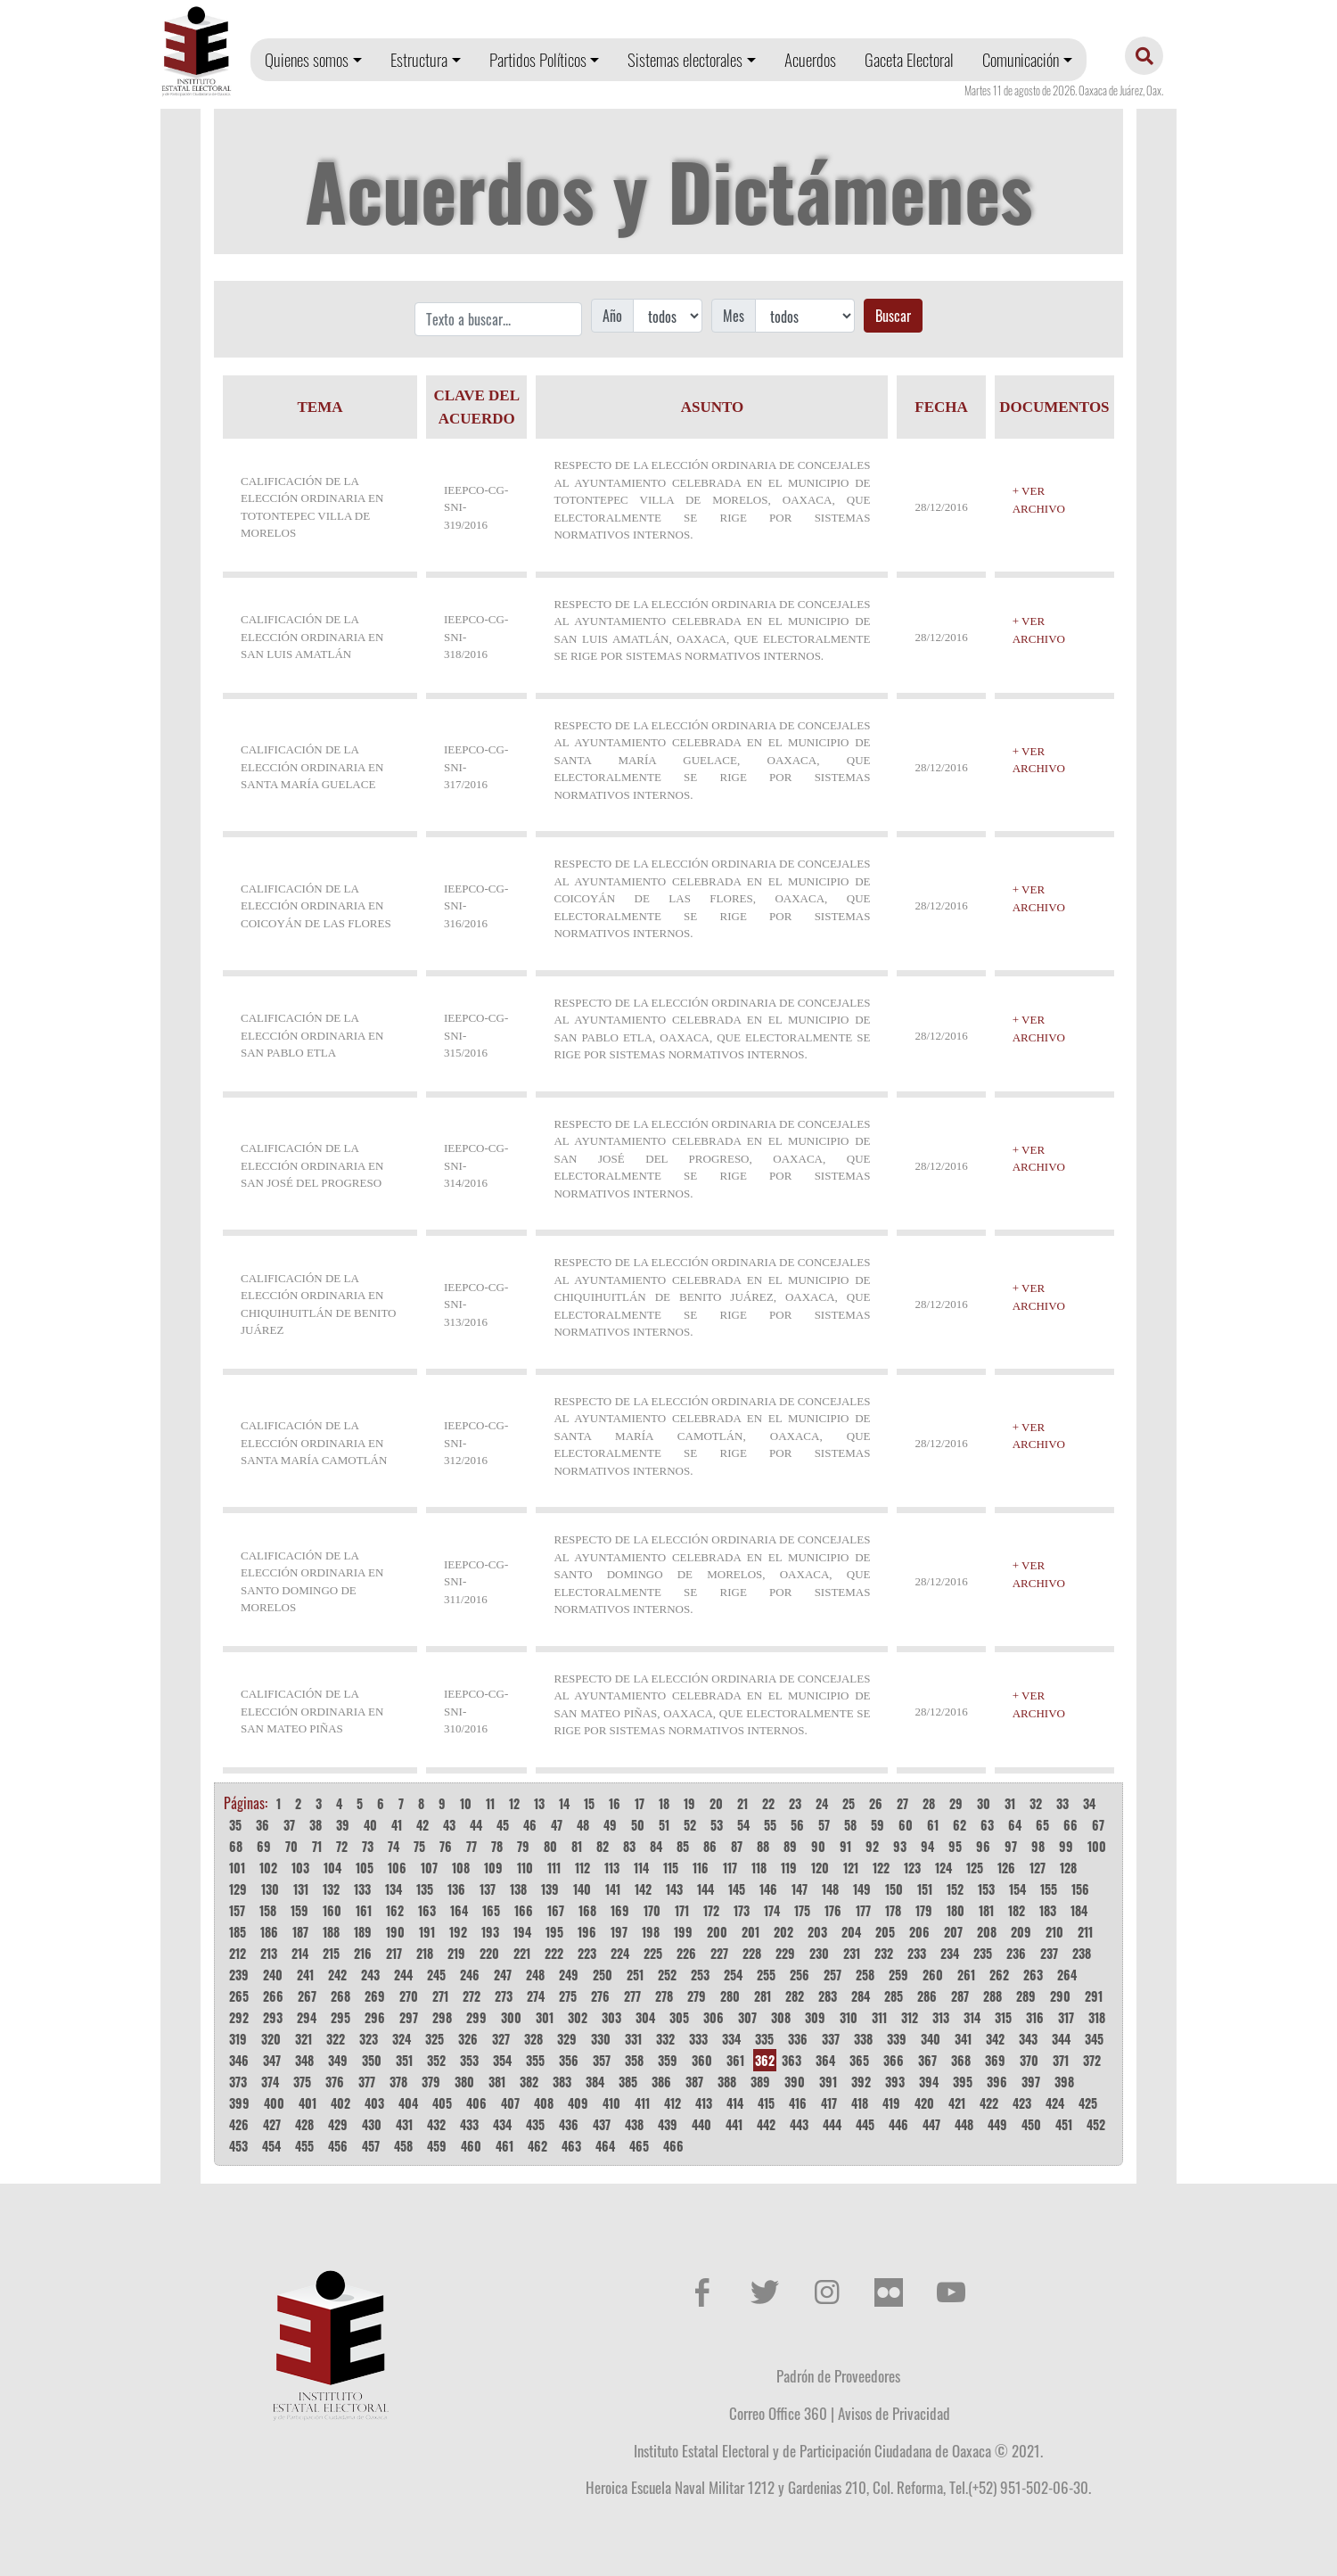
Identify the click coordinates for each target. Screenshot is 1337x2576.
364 (825, 2060)
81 (576, 1846)
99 (1066, 1846)
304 (645, 2017)
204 (851, 1931)
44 (476, 1824)
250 (602, 1974)
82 (602, 1846)
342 (995, 2038)
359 (667, 2060)
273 (504, 1996)
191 (427, 1931)
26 (875, 1803)
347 (272, 2060)
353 (469, 2060)
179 (923, 1910)
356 (568, 2060)
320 (271, 2038)
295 (340, 2017)
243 (370, 1974)
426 (239, 2124)
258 (865, 1974)
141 (612, 1889)
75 (419, 1846)
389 (760, 2081)
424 (1055, 2103)
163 (427, 1910)
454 (271, 2145)
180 (955, 1910)
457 (371, 2145)
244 (403, 1974)
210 (1054, 1931)
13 (539, 1803)
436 (568, 2124)
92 (872, 1846)
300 (511, 2017)
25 (848, 1803)
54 (743, 1824)
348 (304, 2060)
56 (797, 1824)
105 (364, 1867)
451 (1063, 2124)
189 (363, 1931)
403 (374, 2103)
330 (601, 2038)
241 (305, 1974)
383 (562, 2081)
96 (983, 1846)
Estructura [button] (418, 59)
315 (1003, 2017)
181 (986, 1910)
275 (568, 1996)
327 (501, 2038)
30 (983, 1803)
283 (827, 1996)
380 (464, 2081)
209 (1021, 1931)
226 (686, 1953)
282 (794, 1996)
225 (653, 1953)
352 (436, 2060)
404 (408, 2103)
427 (272, 2124)
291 (1094, 1996)
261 (966, 1974)
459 (437, 2145)
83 (629, 1846)
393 (895, 2081)
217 (394, 1953)
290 (1060, 1996)
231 (851, 1953)
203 (817, 1931)
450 (1031, 2124)
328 (533, 2038)
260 (933, 1974)
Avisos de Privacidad (894, 2412)
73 (367, 1846)
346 (239, 2060)
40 (370, 1824)
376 (334, 2081)
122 (881, 1867)
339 (896, 2038)
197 (619, 1931)
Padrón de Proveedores (838, 2375)
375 (302, 2081)
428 (304, 2124)
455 (304, 2145)
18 (664, 1803)
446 (898, 2124)
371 (1061, 2060)
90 (818, 1846)
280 (730, 1996)
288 (992, 1996)
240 (273, 1974)
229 (785, 1953)
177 (863, 1910)
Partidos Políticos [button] (537, 59)
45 (502, 1824)
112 (582, 1867)
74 (393, 1846)
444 (832, 2124)
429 (338, 2124)
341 (963, 2038)
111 (554, 1867)
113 (611, 1867)
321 (303, 2038)
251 (635, 1974)
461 (504, 2145)
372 (1092, 2060)
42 (422, 1824)
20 (716, 1803)
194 (522, 1931)
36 (262, 1824)
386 (661, 2081)
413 (703, 2103)
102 (268, 1867)
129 (238, 1889)
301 (545, 2017)
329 (567, 2038)
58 (850, 1824)
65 (1042, 1824)
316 (1035, 2017)
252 (667, 1974)
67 (1098, 1824)
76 (445, 1846)
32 (1035, 1803)
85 (683, 1846)
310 (848, 2017)
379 (431, 2081)
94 (927, 1846)
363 (791, 2060)
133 (362, 1889)
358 (634, 2060)
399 (239, 2103)
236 (1016, 1953)
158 (267, 1910)
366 (893, 2060)
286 (927, 1996)
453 (238, 2145)
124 (943, 1867)
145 (736, 1889)
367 (927, 2060)
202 (783, 1931)
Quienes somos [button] (307, 59)
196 (587, 1931)
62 (959, 1824)
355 (535, 2060)
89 (790, 1846)
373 (238, 2081)
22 (768, 1803)
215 (331, 1953)
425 (1088, 2103)
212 (237, 1953)
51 (664, 1824)
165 (491, 1910)
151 (924, 1889)
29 (956, 1803)
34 (1089, 1803)
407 (510, 2103)
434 (502, 2124)
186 (269, 1931)
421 (956, 2103)
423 (1022, 2103)
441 (734, 2124)
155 (1048, 1889)
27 (902, 1803)
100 (1096, 1846)
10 (466, 1803)
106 (397, 1867)
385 (628, 2081)
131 (300, 1889)
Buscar (893, 315)
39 (342, 1824)
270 (408, 1996)
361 (735, 2060)
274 (536, 1996)
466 (673, 2145)
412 (672, 2103)
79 (523, 1846)
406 (476, 2103)
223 (587, 1953)
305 (679, 2017)
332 (665, 2038)
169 (620, 1910)
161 (364, 1910)
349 (338, 2060)
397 (1030, 2081)
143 (674, 1889)
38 (315, 1824)
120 (820, 1867)
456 (338, 2145)
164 (459, 1910)
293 (273, 2017)
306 (713, 2017)
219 (456, 1953)
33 (1062, 1803)
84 (656, 1846)
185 (237, 1931)
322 (335, 2038)
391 (828, 2081)
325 (434, 2038)
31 (1010, 1803)
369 (995, 2060)
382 (529, 2081)
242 (337, 1974)
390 (794, 2081)
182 (1016, 1910)
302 (577, 2017)
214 (299, 1953)
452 (1096, 2124)
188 (331, 1931)
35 (235, 1824)
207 (953, 1931)
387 (694, 2081)
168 (587, 1910)
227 (719, 1953)
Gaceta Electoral (909, 59)
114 (641, 1867)
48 (583, 1824)
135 (424, 1889)
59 (877, 1824)
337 (831, 2038)
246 (470, 1974)
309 (815, 2017)
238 (1081, 1953)
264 (1067, 1974)
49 (610, 1824)
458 (403, 2145)
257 (832, 1974)
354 (502, 2060)
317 (1066, 2017)
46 (530, 1824)
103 (300, 1867)
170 (652, 1910)
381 (496, 2081)
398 (1064, 2081)
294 (306, 2017)
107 (429, 1867)
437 (602, 2124)
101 (237, 1867)
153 (986, 1889)
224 (620, 1953)
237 (1049, 1953)
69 (264, 1846)
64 (1014, 1824)
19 (689, 1803)
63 (987, 1824)
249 (568, 1974)
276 (600, 1996)
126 (1006, 1867)
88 (763, 1846)
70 (291, 1846)
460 (471, 2145)
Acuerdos (810, 59)
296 (375, 2017)
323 (368, 2038)
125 (974, 1867)
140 (582, 1889)
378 (398, 2081)
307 (747, 2017)
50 (637, 1824)
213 (268, 1953)
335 (764, 2038)
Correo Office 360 (778, 2412)
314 (972, 2017)
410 (611, 2103)
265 (239, 1996)
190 (395, 1931)
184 (1078, 1910)
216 (363, 1953)
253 (700, 1974)
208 (987, 1931)
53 (716, 1824)
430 (371, 2124)
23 (795, 1803)
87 (736, 1846)
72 (342, 1846)
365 (859, 2060)
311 (879, 2017)
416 (798, 2103)
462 (537, 2145)
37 (289, 1824)
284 (860, 1996)
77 (471, 1846)
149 (862, 1889)
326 (468, 2038)
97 (1011, 1846)
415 (766, 2103)
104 (332, 1867)
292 (239, 2017)
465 (639, 2145)
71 (317, 1846)
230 (819, 1953)
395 (962, 2081)
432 (436, 2124)
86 (710, 1846)
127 (1037, 1867)
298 (442, 2017)
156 (1080, 1889)
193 (490, 1931)
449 (997, 2124)
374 (270, 2081)
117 (730, 1867)
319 (238, 2038)
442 (766, 2124)
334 (731, 2038)
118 (759, 1867)
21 (742, 1803)
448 (964, 2124)
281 (762, 1996)
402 (340, 2103)
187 (300, 1931)
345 (1094, 2038)
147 (800, 1889)
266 (273, 1996)
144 (705, 1889)
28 (929, 1803)
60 (905, 1824)
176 (832, 1910)
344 (1061, 2038)
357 (602, 2060)
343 (1028, 2038)
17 (639, 1803)
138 (518, 1889)
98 (1038, 1846)
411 (642, 2103)
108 (461, 1867)
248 (535, 1974)
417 (829, 2103)
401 (307, 2103)
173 (742, 1910)
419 (891, 2103)
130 (270, 1889)
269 (375, 1996)
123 (912, 1867)
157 (237, 1910)
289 (1026, 1996)
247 (503, 1974)
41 (396, 1824)
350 (371, 2060)
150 (894, 1889)
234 (949, 1953)
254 (733, 1974)
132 (331, 1889)
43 (449, 1824)
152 (955, 1889)
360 (702, 2060)
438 (634, 2124)
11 (490, 1803)
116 (701, 1867)
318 (1096, 2017)
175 (802, 1910)
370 (1029, 2060)
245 (436, 1974)
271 (440, 1996)
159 (299, 1910)
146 (768, 1889)
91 (845, 1846)
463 (571, 2145)
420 (924, 2103)
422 (989, 2103)
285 (893, 1996)
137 (488, 1889)
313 (940, 2017)
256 (799, 1974)
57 (824, 1824)
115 (670, 1867)
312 (909, 2017)
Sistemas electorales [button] (684, 59)
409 (578, 2103)
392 (861, 2081)
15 (589, 1803)
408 (544, 2103)
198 (651, 1931)
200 (717, 1931)
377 (366, 2081)
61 (933, 1824)
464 (605, 2145)
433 (469, 2124)
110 (525, 1867)
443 (799, 2124)
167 (555, 1910)
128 (1068, 1867)
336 (798, 2038)
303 (611, 2017)
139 (550, 1889)
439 (667, 2124)
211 (1085, 1931)
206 (919, 1931)
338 (863, 2038)
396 (997, 2081)
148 (830, 1889)
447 (931, 2124)
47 (556, 1824)
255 (766, 1974)
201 (750, 1931)
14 (564, 1803)
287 (960, 1996)
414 (734, 2103)
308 (781, 2017)
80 (550, 1846)
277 (632, 1996)
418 (859, 2103)
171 (682, 1910)
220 (489, 1953)
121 (850, 1867)
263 (1033, 1974)
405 (442, 2103)
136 (456, 1889)
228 (751, 1953)
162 (395, 1910)
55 (770, 1824)
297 (408, 2017)
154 (1017, 1889)
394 (929, 2081)
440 (701, 2124)
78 (497, 1846)
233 (916, 1953)
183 (1047, 1910)
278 (664, 1996)
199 (683, 1931)
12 (514, 1803)
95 (955, 1846)
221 (521, 1953)
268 (340, 1996)
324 (401, 2038)
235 (982, 1953)
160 (332, 1910)
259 (898, 1974)
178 (893, 1910)
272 (471, 1996)
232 (883, 1953)
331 (633, 2038)
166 (523, 1910)
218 (424, 1953)
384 (595, 2081)
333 (698, 2038)
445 (865, 2124)
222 (554, 1953)
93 (899, 1846)
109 (493, 1867)
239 (239, 1974)
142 (643, 1889)
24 (822, 1803)
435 (535, 2124)
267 (307, 1996)
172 (711, 1910)
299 (476, 2017)
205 (885, 1931)
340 (930, 2038)
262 (999, 1974)
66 (1070, 1824)
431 (404, 2124)
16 (614, 1803)
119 (789, 1867)
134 (393, 1889)
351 (404, 2060)
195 (554, 1931)
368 (961, 2060)
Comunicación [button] (1020, 59)
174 (772, 1910)
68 (235, 1846)
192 (458, 1931)
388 (727, 2081)
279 (696, 1996)
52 (690, 1824)
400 (274, 2103)
